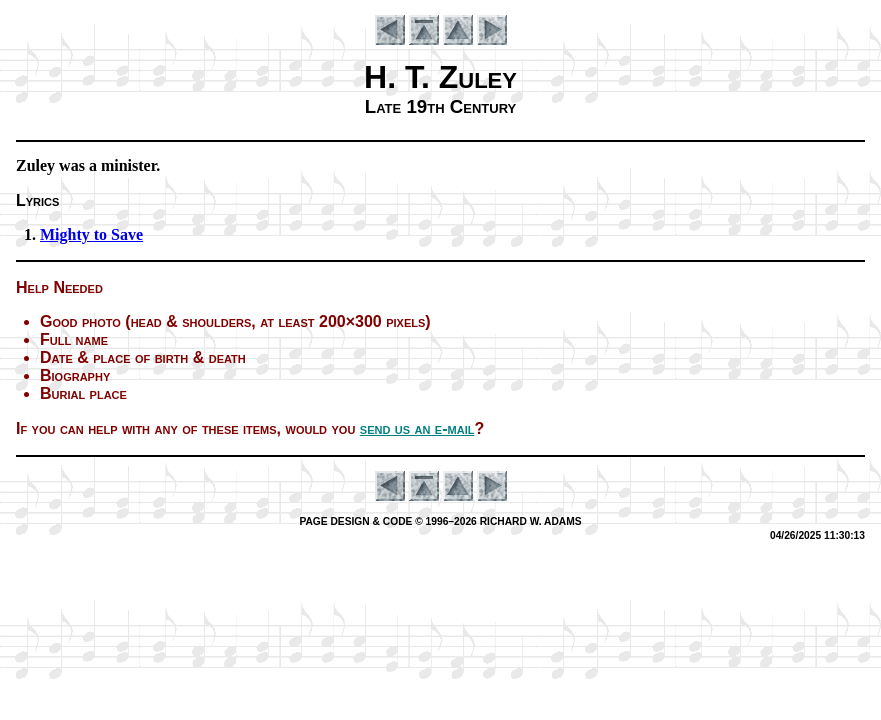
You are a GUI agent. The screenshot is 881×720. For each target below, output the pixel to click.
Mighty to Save (91, 234)
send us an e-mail (417, 428)
